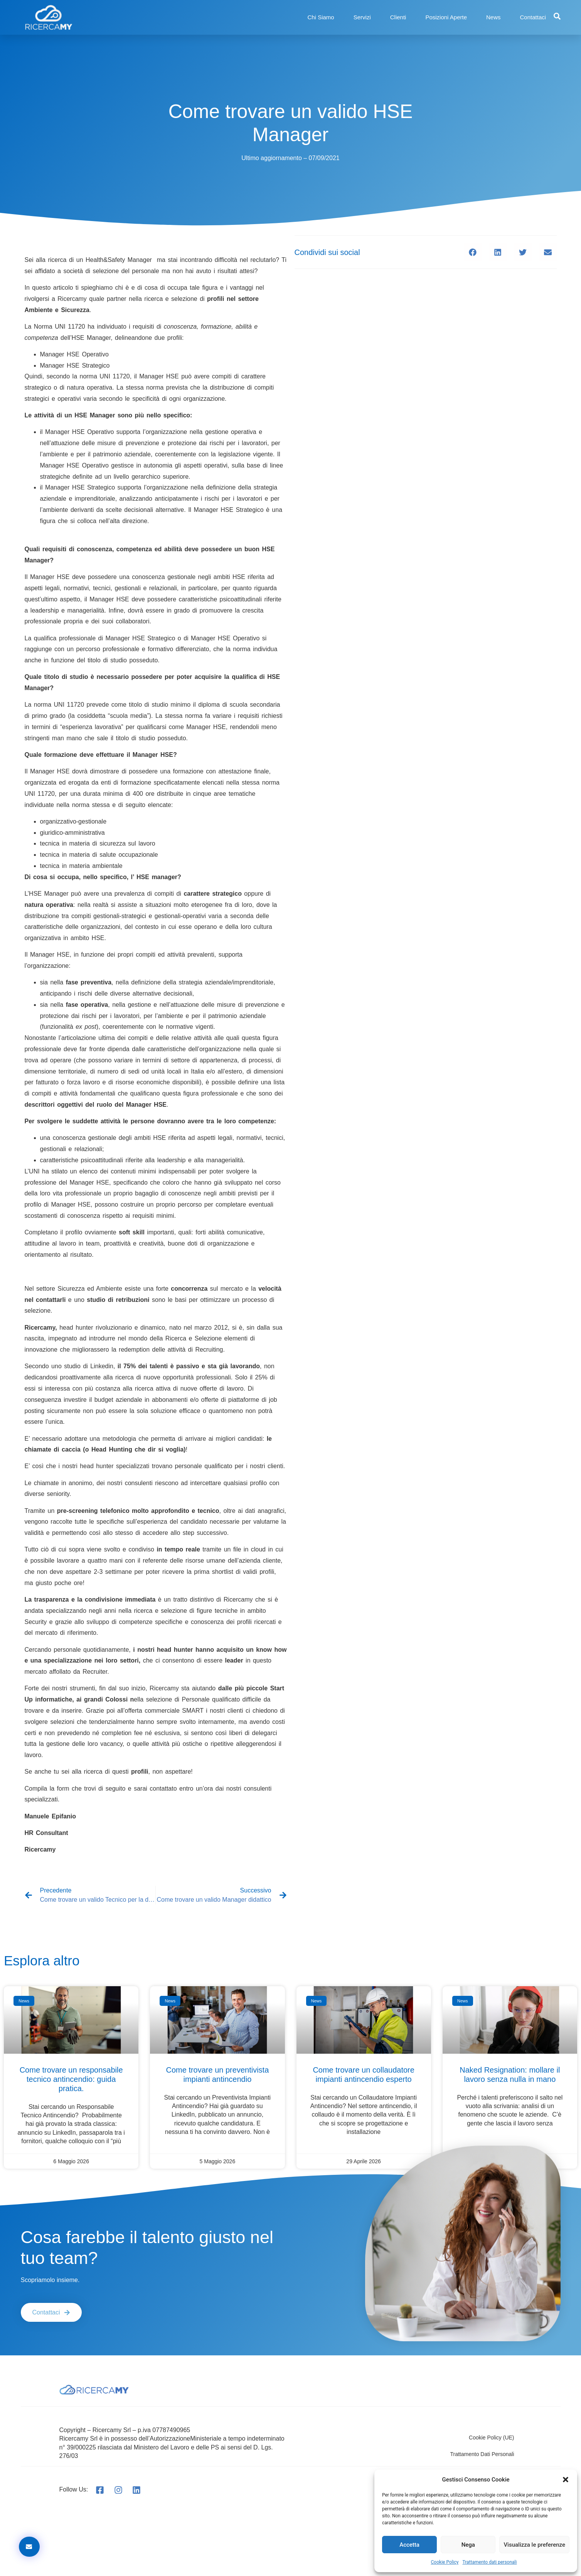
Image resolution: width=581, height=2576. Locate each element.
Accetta (409, 2544)
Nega (468, 2544)
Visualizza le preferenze (534, 2544)
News (493, 17)
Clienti (398, 17)
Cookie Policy (445, 2562)
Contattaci (533, 17)
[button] (565, 2479)
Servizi (362, 17)
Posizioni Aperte (446, 17)
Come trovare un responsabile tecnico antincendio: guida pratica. (71, 2079)
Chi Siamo (321, 17)
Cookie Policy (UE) (491, 2437)
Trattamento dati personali (490, 2562)
